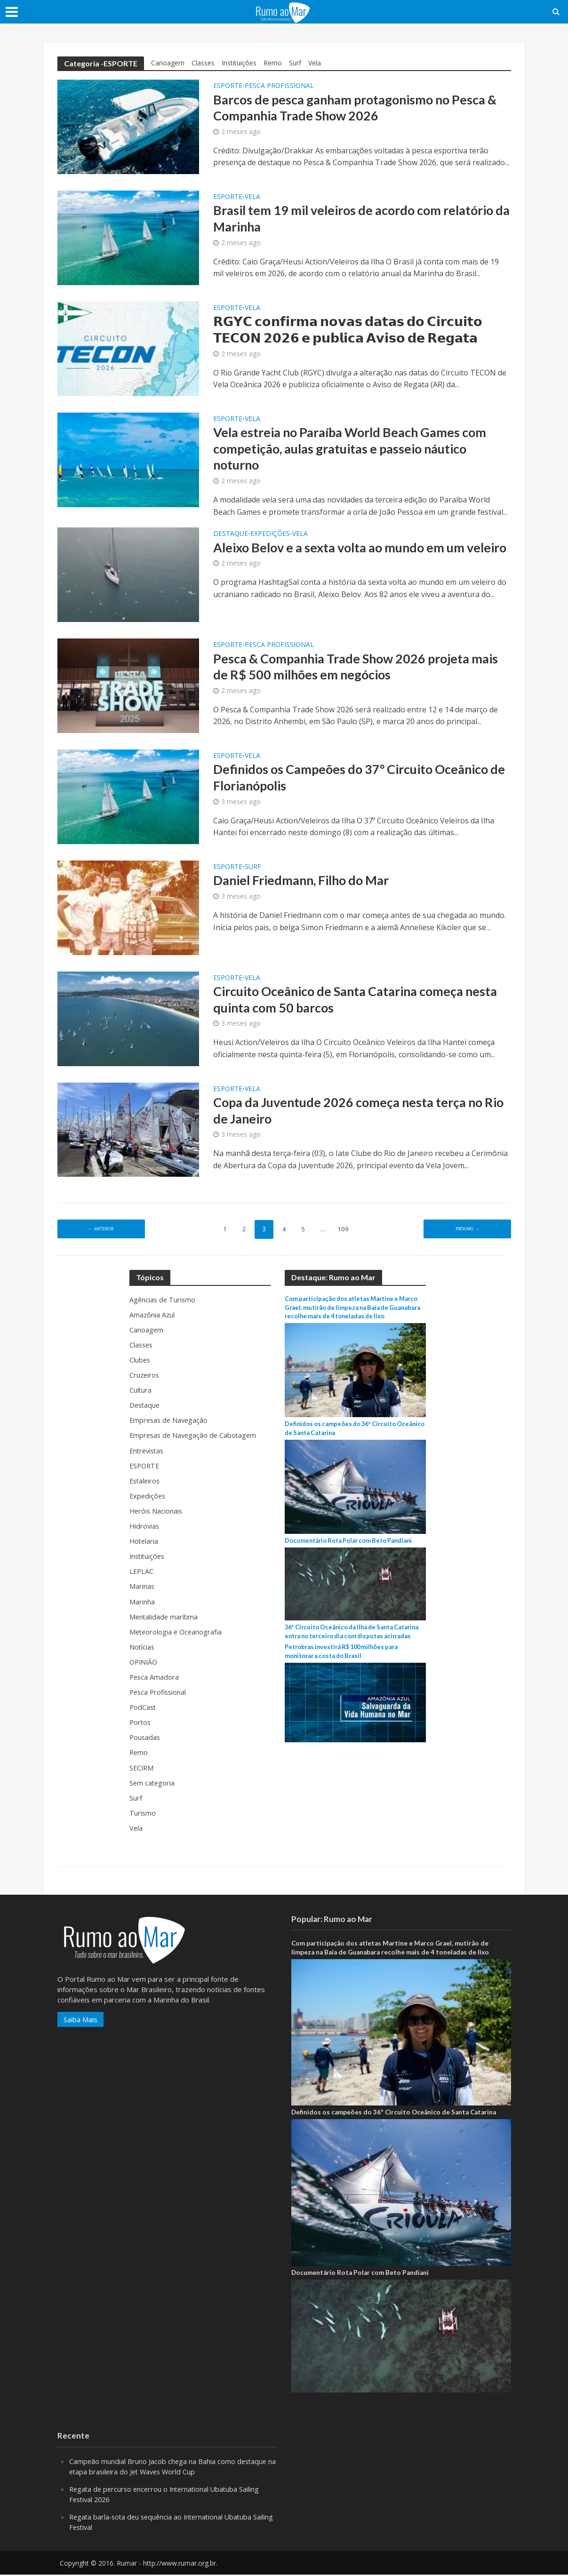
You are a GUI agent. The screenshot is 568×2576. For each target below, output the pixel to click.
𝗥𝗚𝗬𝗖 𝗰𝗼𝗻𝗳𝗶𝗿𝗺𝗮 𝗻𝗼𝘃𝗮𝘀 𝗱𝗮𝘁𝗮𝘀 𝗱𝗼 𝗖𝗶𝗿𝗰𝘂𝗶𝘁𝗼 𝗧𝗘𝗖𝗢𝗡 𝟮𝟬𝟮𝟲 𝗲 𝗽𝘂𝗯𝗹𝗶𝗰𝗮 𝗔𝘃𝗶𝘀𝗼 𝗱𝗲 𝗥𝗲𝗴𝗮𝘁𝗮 (353, 330)
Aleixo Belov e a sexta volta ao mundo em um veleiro (345, 558)
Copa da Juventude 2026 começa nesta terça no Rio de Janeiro (354, 1113)
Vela (314, 62)
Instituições (239, 62)
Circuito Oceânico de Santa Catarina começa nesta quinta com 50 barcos (346, 1002)
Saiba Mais (80, 2021)
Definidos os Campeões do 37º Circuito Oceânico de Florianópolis (358, 780)
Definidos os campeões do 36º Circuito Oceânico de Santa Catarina (393, 2113)
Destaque (230, 536)
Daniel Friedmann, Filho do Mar (306, 883)
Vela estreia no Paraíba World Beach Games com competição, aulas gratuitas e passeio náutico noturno (357, 450)
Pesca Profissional (279, 86)
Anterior (104, 1230)
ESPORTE (227, 86)
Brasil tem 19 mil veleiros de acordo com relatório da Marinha (361, 219)
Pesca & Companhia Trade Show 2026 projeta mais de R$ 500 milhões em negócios (347, 669)
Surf (295, 62)
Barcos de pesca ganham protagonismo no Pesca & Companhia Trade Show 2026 (361, 108)
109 (346, 1230)
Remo (273, 62)
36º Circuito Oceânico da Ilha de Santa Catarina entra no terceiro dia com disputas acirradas (352, 1638)
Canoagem (167, 62)
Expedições (270, 536)
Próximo (464, 1230)
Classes (203, 62)
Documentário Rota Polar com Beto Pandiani (353, 1542)
